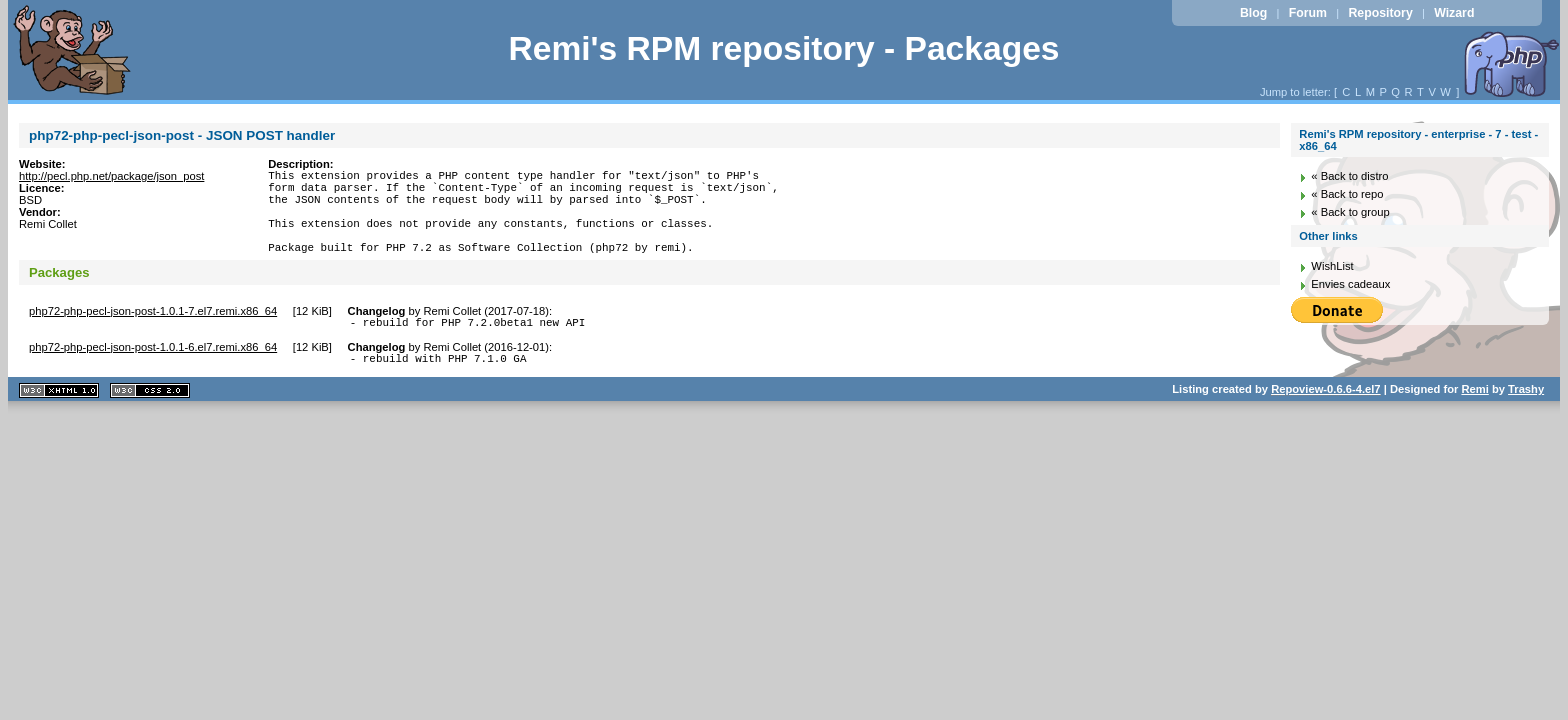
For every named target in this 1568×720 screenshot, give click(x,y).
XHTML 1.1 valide (59, 417)
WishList (1332, 266)
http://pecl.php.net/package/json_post (111, 176)
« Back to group (1350, 212)
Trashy (1526, 416)
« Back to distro (1349, 176)
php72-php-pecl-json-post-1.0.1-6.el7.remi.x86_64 (153, 371)
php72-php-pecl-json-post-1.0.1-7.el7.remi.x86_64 (153, 332)
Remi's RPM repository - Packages (783, 48)
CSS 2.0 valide (150, 417)
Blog (1253, 13)
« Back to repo (1347, 194)
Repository (1380, 13)
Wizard (1454, 13)
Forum (1308, 13)
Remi (1474, 416)
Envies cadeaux (1350, 284)
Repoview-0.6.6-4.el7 (1325, 416)
